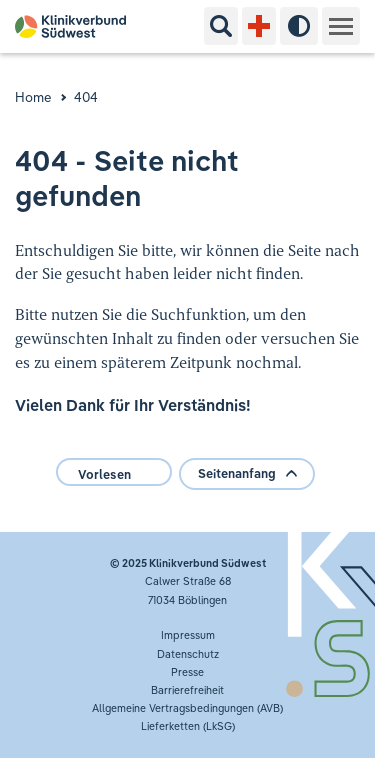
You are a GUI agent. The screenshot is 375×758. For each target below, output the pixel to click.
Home (33, 97)
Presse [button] (187, 672)
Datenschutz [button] (188, 654)
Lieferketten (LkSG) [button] (188, 726)
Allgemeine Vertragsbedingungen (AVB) (187, 708)
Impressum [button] (188, 635)
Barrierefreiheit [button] (187, 690)
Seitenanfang (247, 473)
